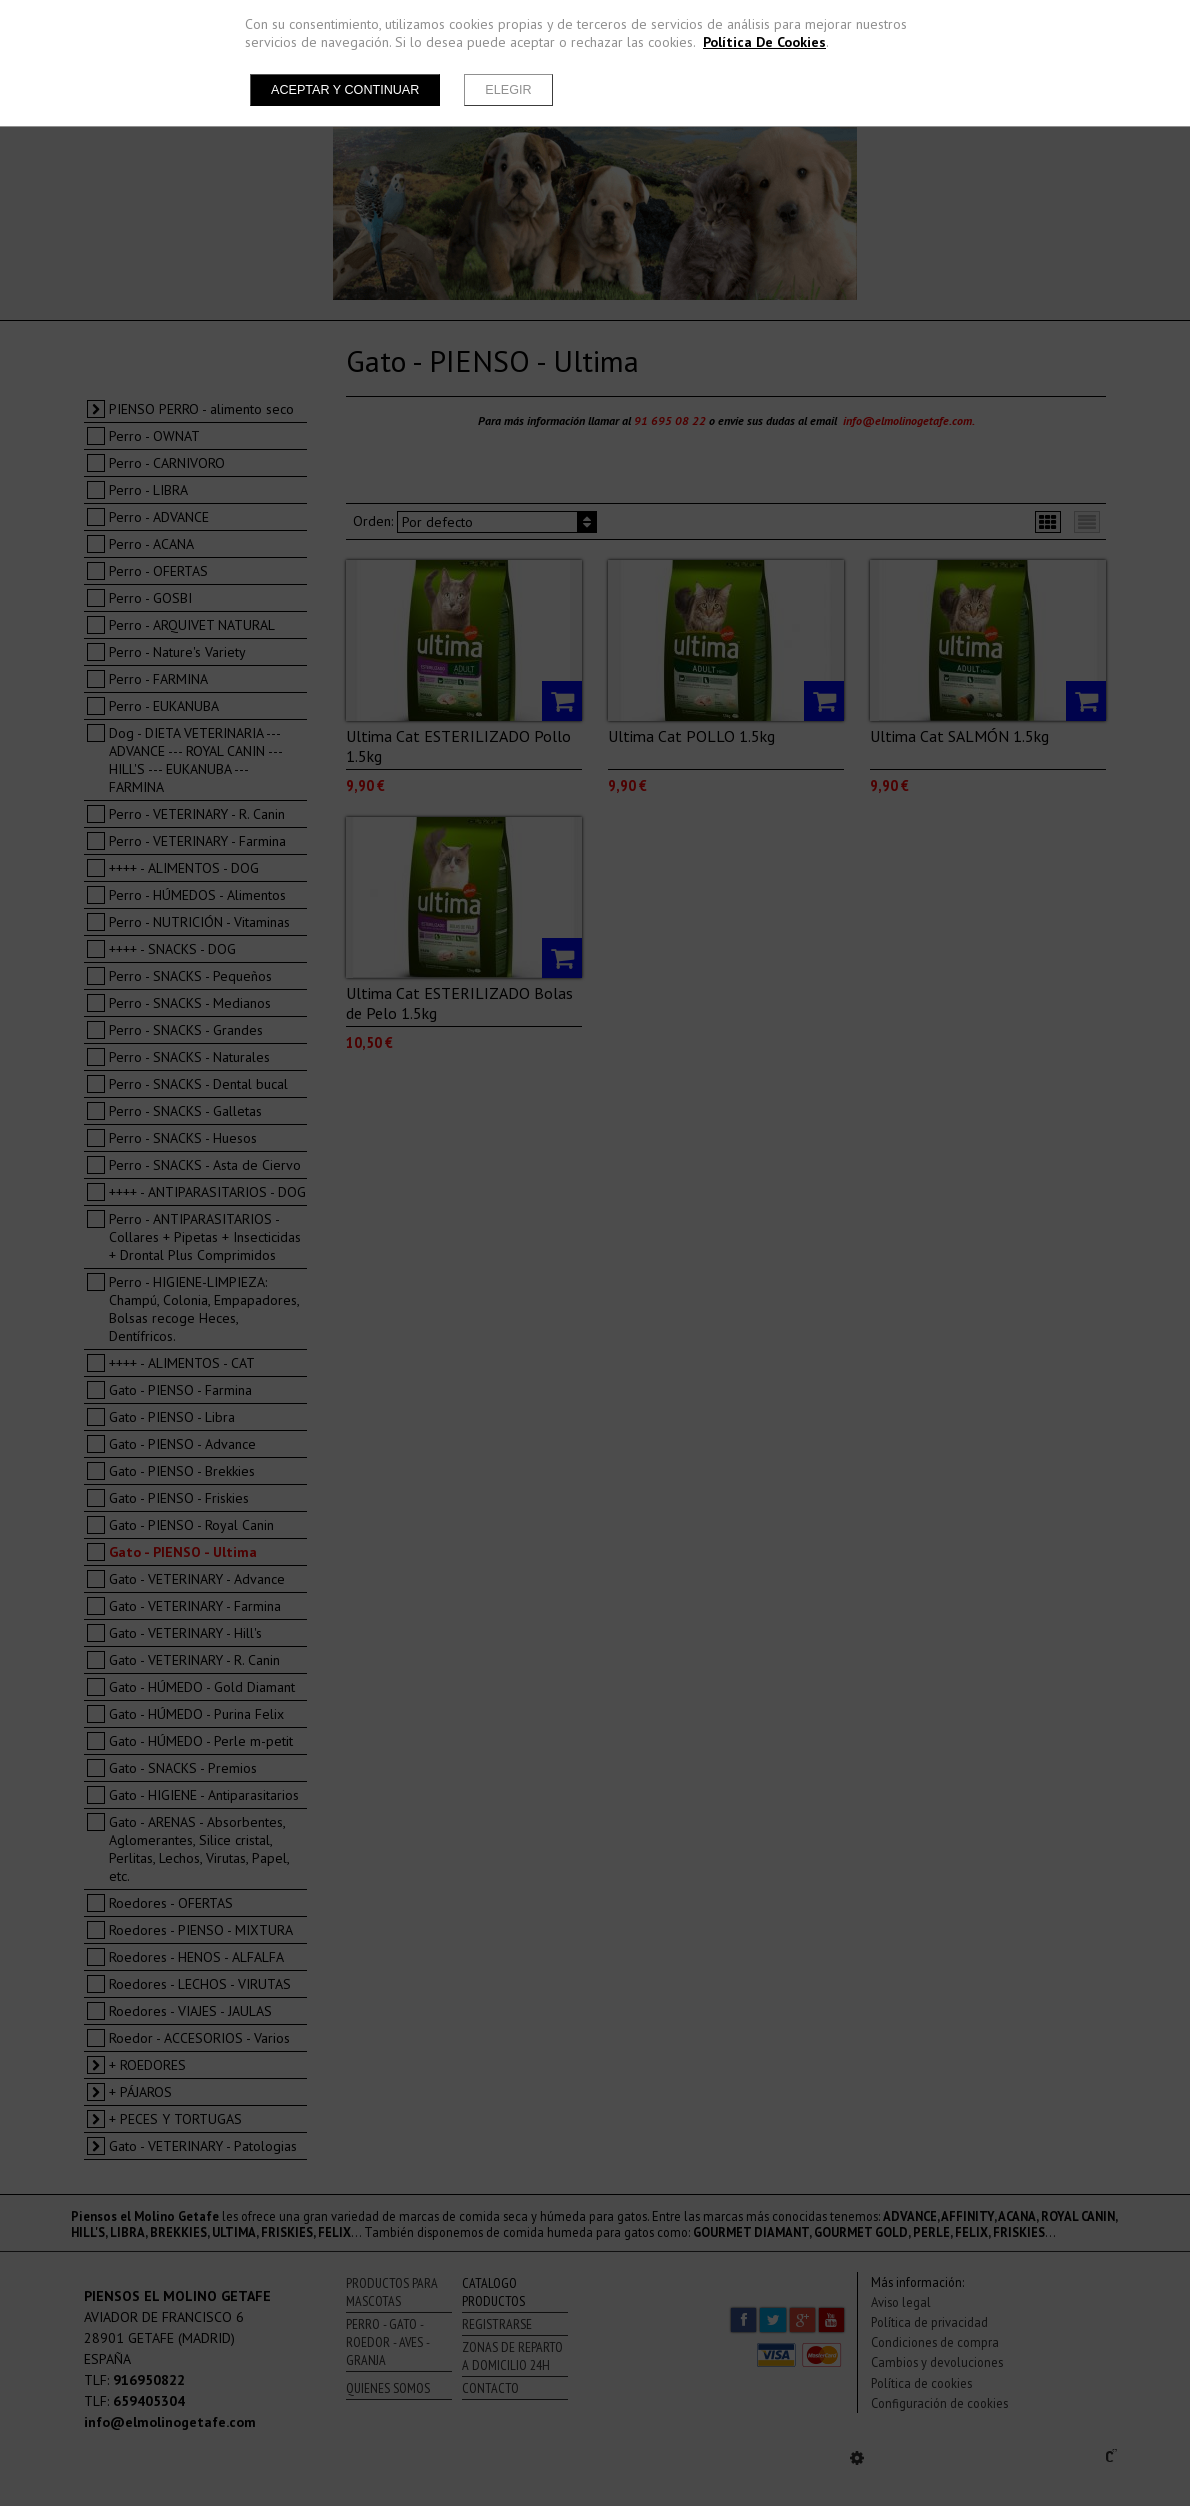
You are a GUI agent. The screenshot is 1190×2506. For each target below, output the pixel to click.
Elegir (508, 90)
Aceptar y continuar (345, 90)
